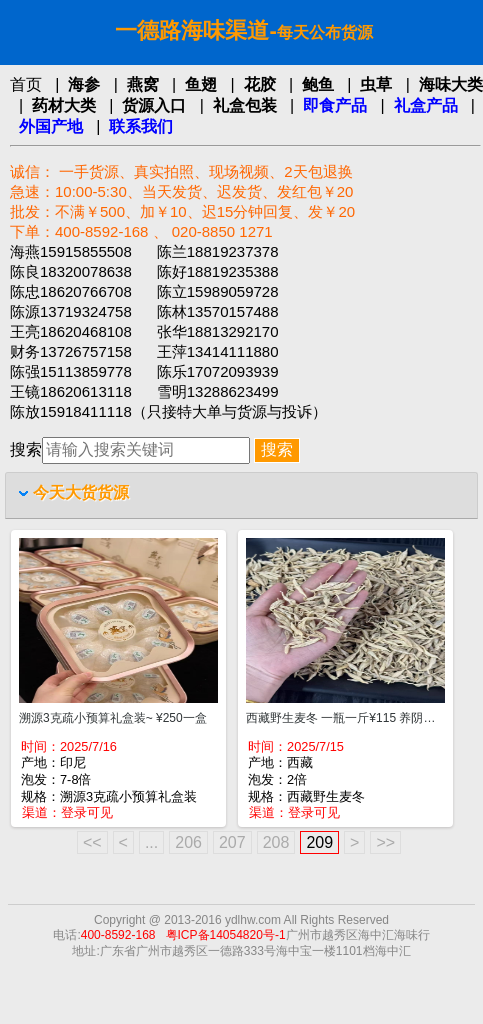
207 (232, 842)
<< (92, 842)
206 (188, 842)
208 (276, 842)
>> (385, 842)
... (151, 842)
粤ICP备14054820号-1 (226, 935)
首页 (26, 84)
